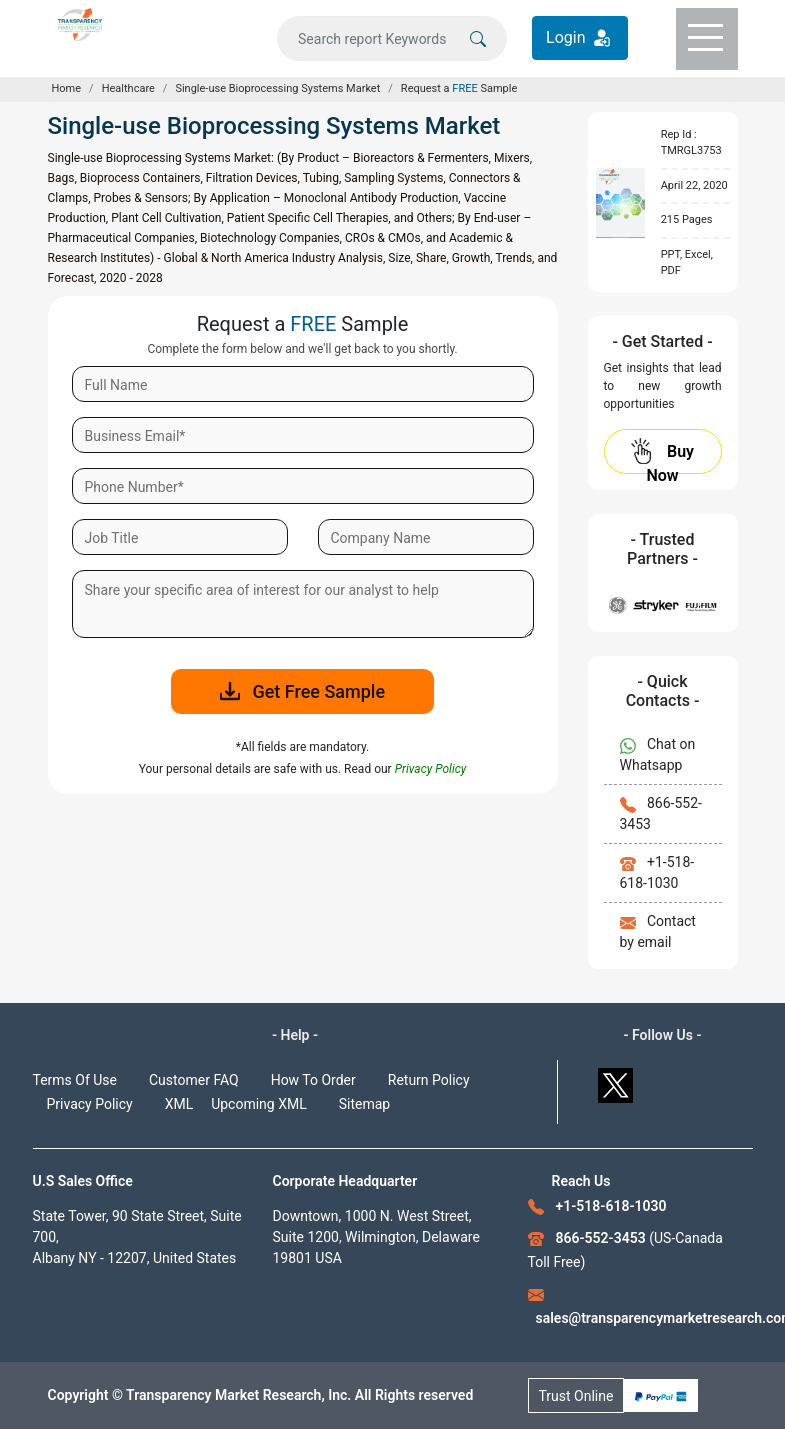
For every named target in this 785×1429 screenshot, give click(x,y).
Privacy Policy (90, 1104)
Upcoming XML (259, 1104)
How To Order (313, 1080)
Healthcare (128, 88)
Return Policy (429, 1080)
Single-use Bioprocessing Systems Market (277, 88)
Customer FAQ (194, 1080)
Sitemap (364, 1104)
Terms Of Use (75, 1080)
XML (179, 1104)
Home (67, 88)
